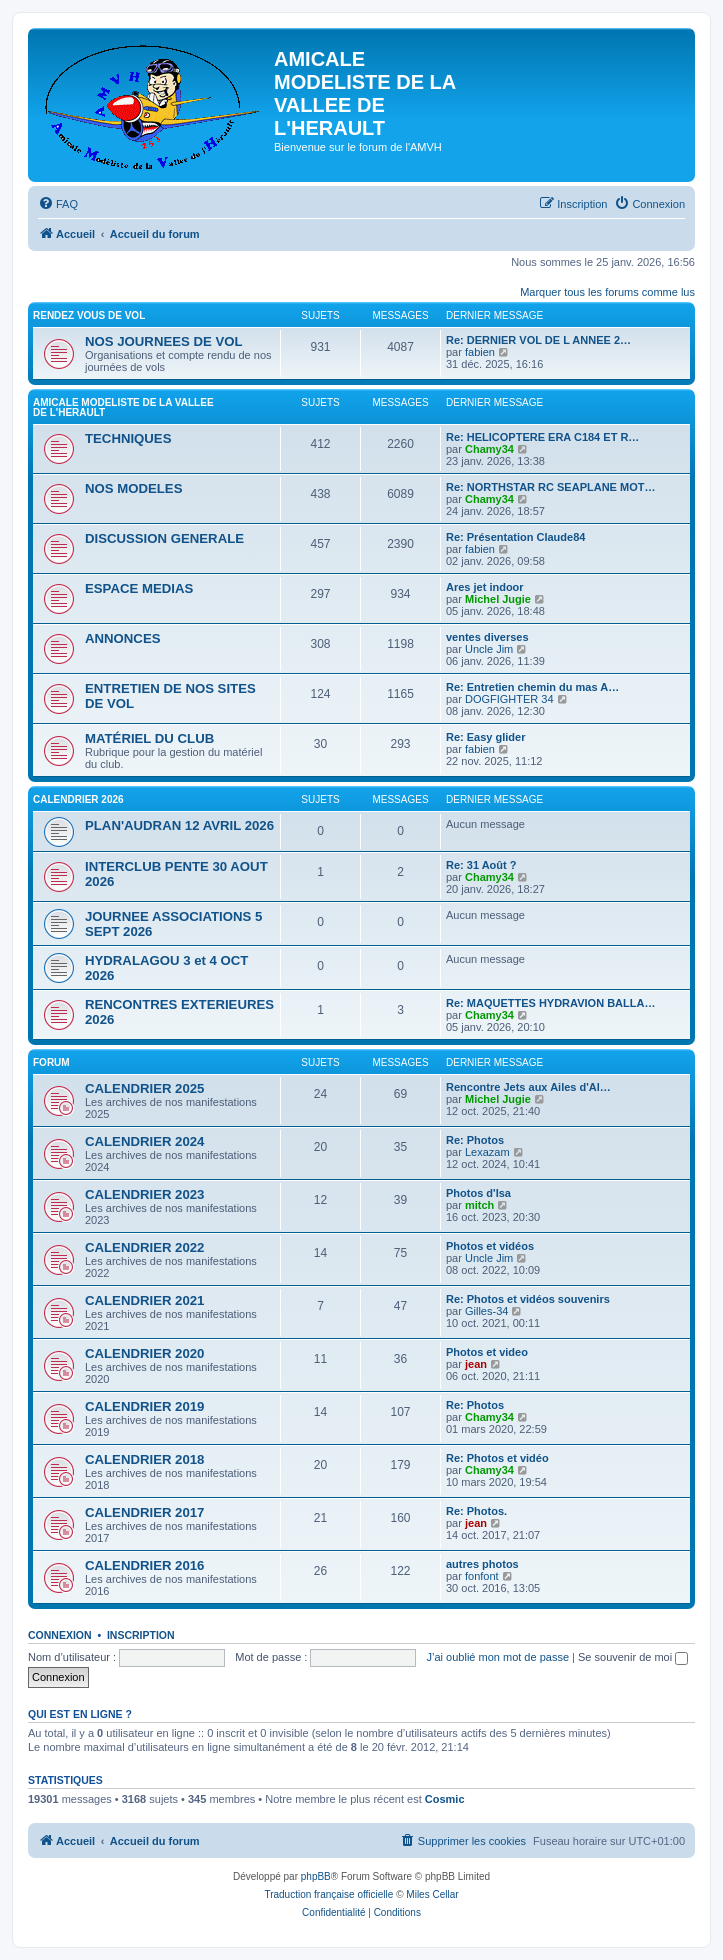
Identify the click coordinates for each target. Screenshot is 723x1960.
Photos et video (487, 1352)
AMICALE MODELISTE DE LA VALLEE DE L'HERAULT (123, 407)
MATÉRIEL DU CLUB (149, 738)
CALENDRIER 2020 (144, 1353)
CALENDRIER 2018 (144, 1459)
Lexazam (487, 1152)
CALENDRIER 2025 (144, 1088)
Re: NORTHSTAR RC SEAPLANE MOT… (550, 487)
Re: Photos (475, 1140)
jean (476, 1364)
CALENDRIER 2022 (144, 1247)
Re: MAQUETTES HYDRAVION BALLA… (550, 1003)
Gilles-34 (486, 1311)
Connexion (60, 1635)
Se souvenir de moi (633, 1657)
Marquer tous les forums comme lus (607, 292)
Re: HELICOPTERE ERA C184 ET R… (542, 437)
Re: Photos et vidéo (497, 1458)
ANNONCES (122, 638)
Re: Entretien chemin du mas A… (532, 687)
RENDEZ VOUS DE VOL (89, 315)
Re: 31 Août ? (481, 865)
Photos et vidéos (490, 1246)
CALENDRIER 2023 (144, 1194)
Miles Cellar (432, 1894)
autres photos (482, 1564)
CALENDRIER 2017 (144, 1512)
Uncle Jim (489, 649)
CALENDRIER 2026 (78, 799)
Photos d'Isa (478, 1193)
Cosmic (445, 1799)
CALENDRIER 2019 (144, 1406)
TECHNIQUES (128, 438)
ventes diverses (487, 637)
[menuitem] (58, 204)
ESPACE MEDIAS (139, 588)
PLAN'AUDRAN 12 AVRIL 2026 (179, 825)
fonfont (482, 1576)
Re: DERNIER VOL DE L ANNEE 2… (538, 340)
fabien (480, 352)
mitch (479, 1205)
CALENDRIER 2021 (144, 1300)
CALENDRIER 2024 (144, 1141)
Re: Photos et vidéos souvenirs (528, 1299)
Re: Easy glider (485, 737)
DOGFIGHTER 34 (509, 699)
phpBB (316, 1876)
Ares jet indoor (485, 587)
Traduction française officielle (328, 1894)
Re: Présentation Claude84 (515, 537)
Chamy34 (489, 449)
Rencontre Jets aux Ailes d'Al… (528, 1087)
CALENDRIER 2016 (144, 1565)
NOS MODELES (133, 488)
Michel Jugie (498, 599)
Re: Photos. (476, 1511)
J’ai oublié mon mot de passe (498, 1657)
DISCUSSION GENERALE (164, 538)
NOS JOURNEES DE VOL (164, 341)
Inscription (141, 1635)
